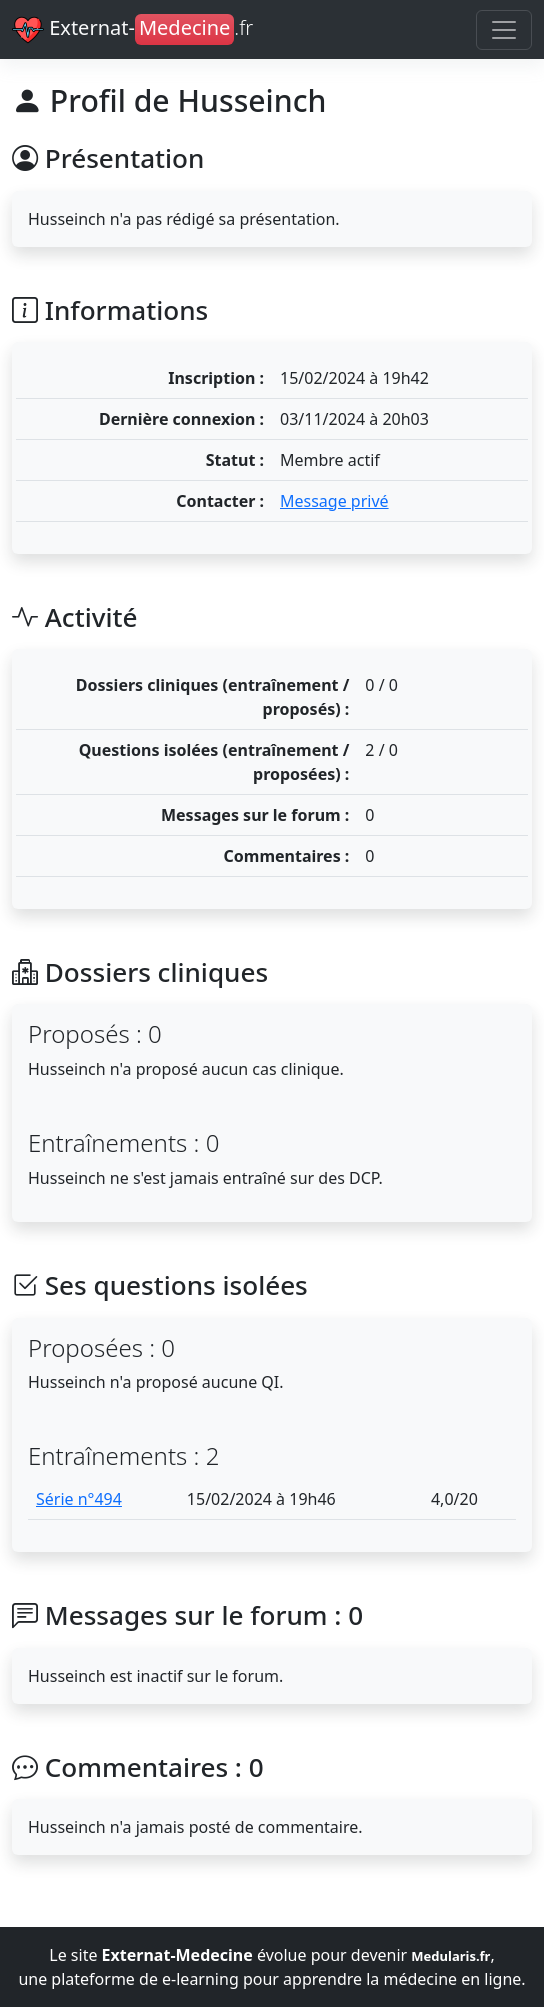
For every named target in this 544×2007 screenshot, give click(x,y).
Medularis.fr (450, 1956)
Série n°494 (79, 1499)
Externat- (132, 30)
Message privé (334, 501)
